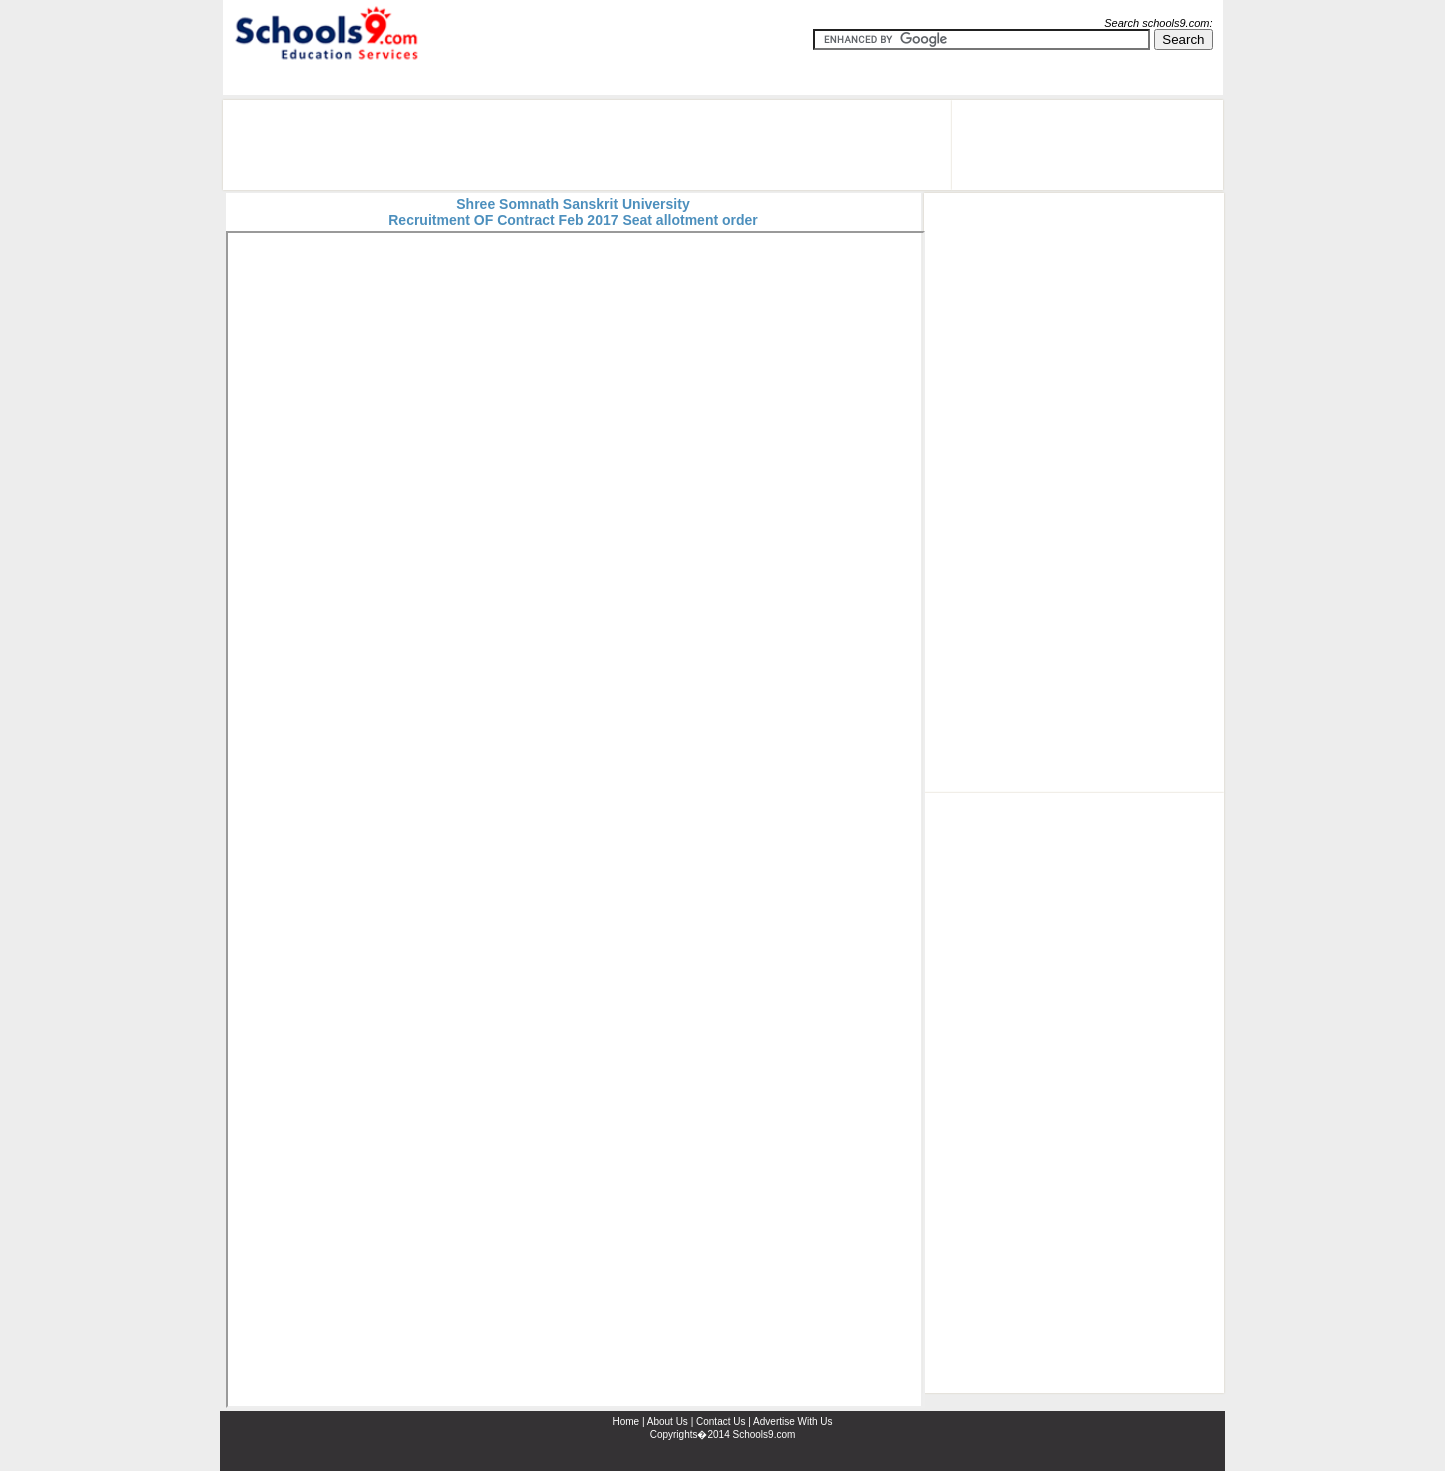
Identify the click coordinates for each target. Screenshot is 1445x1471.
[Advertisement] (587, 145)
